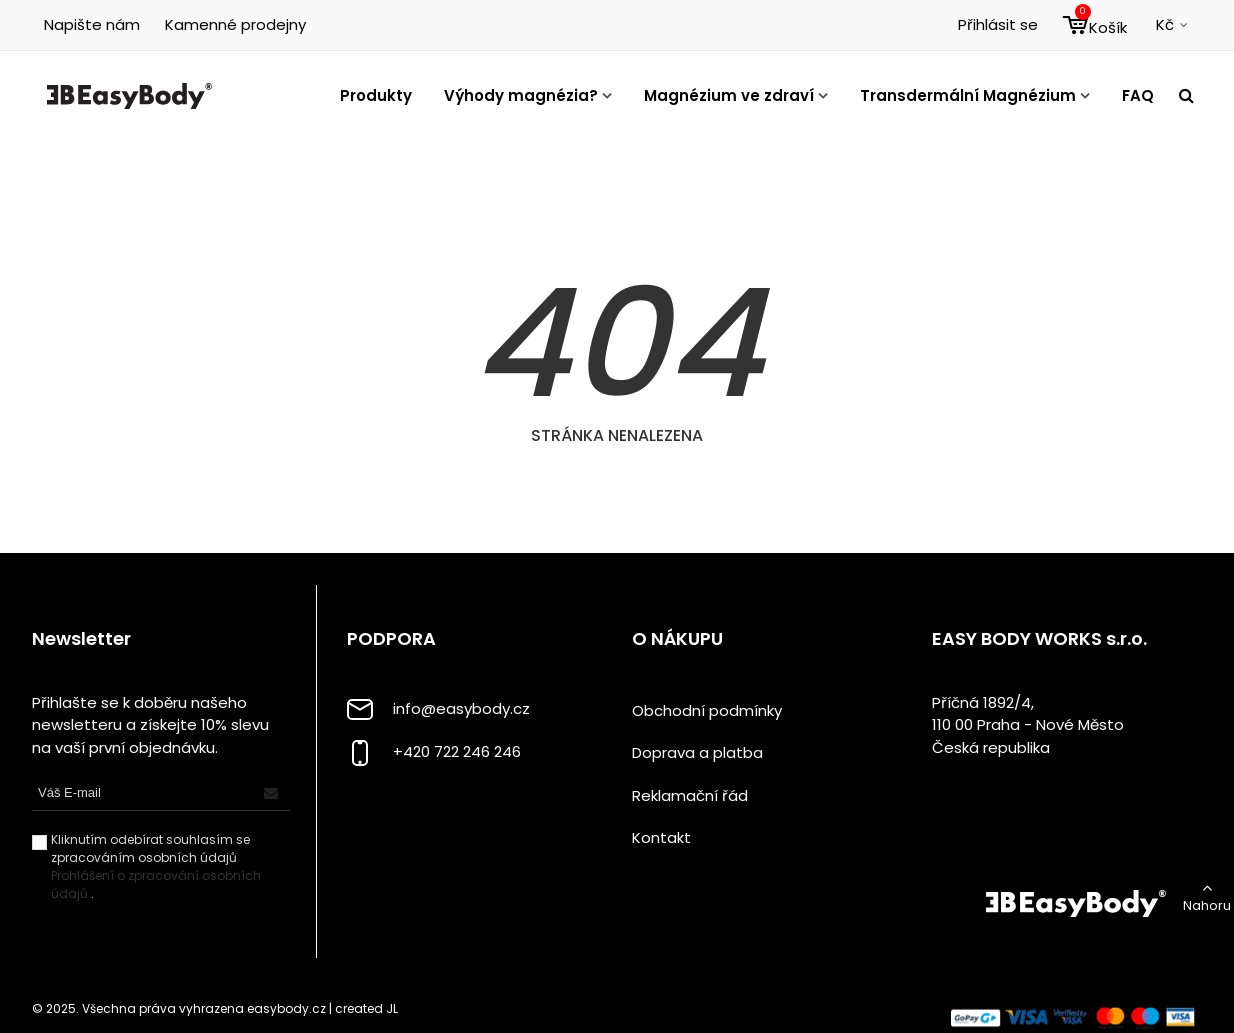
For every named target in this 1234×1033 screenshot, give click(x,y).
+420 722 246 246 (457, 751)
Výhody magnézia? (521, 95)
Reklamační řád (690, 795)
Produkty (376, 95)
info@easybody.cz (461, 708)
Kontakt (661, 837)
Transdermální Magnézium (968, 95)
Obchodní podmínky (707, 710)
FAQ (1138, 95)
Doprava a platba (697, 752)
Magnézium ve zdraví (729, 95)
